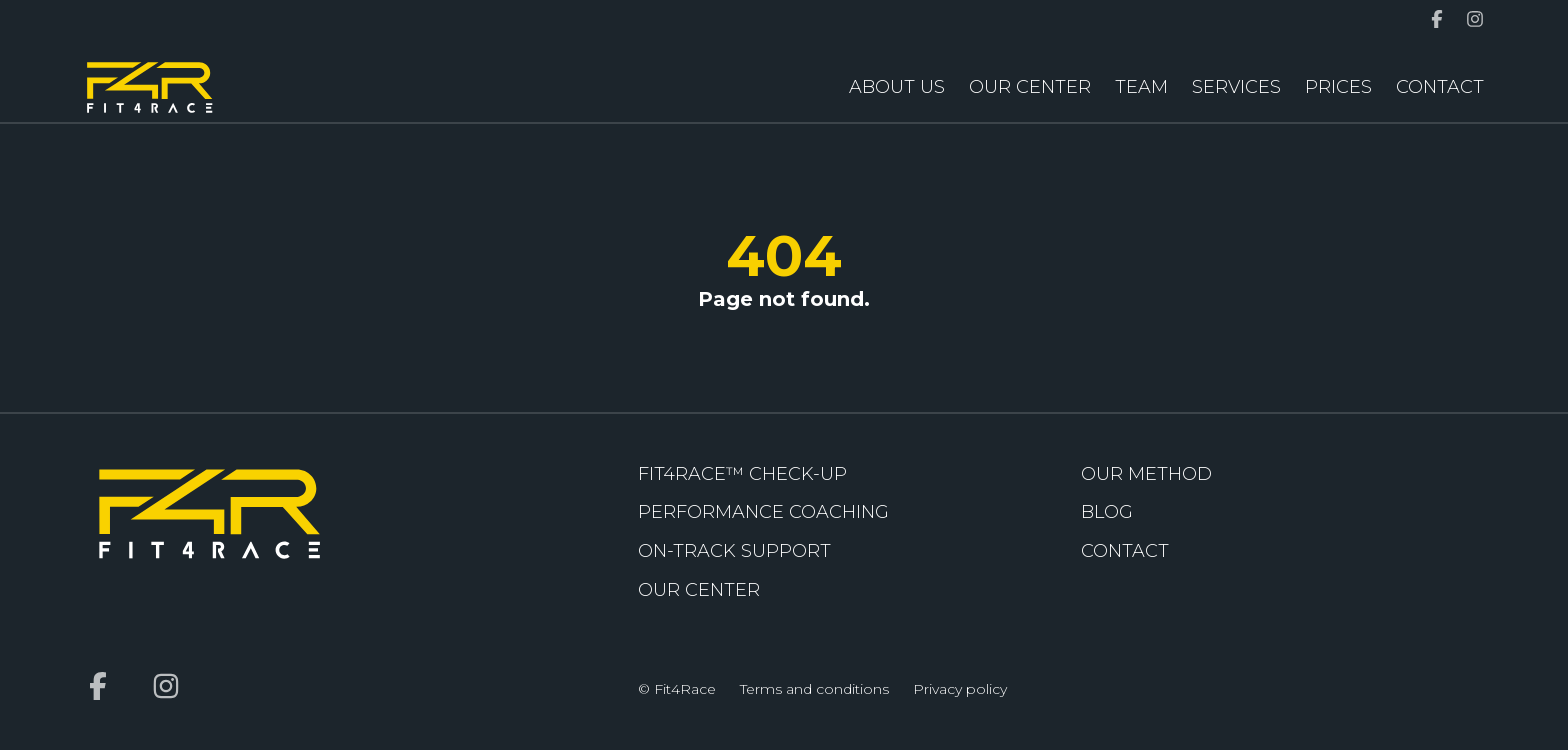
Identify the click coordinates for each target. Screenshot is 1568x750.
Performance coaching (763, 512)
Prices (1338, 87)
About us (897, 87)
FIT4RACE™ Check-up (742, 474)
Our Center (1030, 87)
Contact (1440, 87)
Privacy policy (960, 689)
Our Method (1146, 474)
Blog (1107, 512)
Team (1141, 87)
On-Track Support (734, 551)
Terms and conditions (814, 689)
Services (1236, 87)
